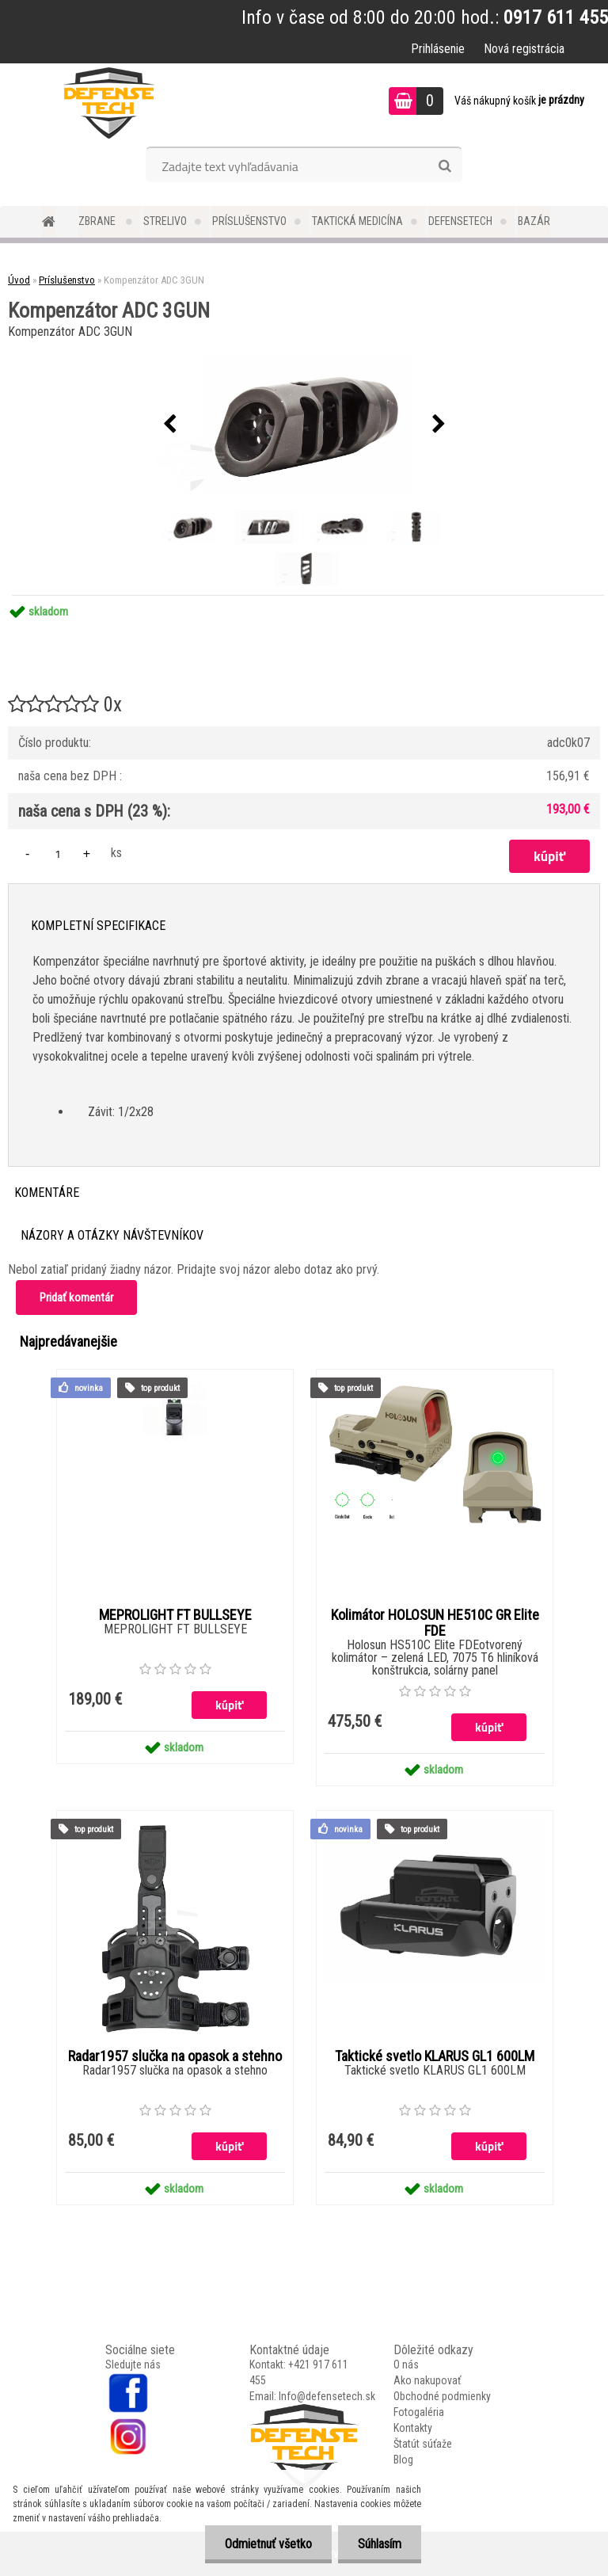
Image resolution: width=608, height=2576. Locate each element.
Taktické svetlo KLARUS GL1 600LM (434, 2056)
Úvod (19, 280)
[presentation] (169, 424)
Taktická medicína (357, 221)
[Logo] (109, 103)
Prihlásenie (438, 48)
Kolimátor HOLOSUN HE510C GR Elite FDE (435, 1623)
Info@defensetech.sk (327, 2396)
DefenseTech (460, 221)
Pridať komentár (76, 1297)
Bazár (534, 221)
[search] (444, 166)
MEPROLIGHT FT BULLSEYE (175, 1615)
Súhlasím (379, 2543)
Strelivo (165, 221)
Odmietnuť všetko (268, 2543)
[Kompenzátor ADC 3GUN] (304, 424)
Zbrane (98, 221)
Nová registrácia (524, 48)
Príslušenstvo (249, 221)
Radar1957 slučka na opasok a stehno (175, 2056)
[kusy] (57, 853)
